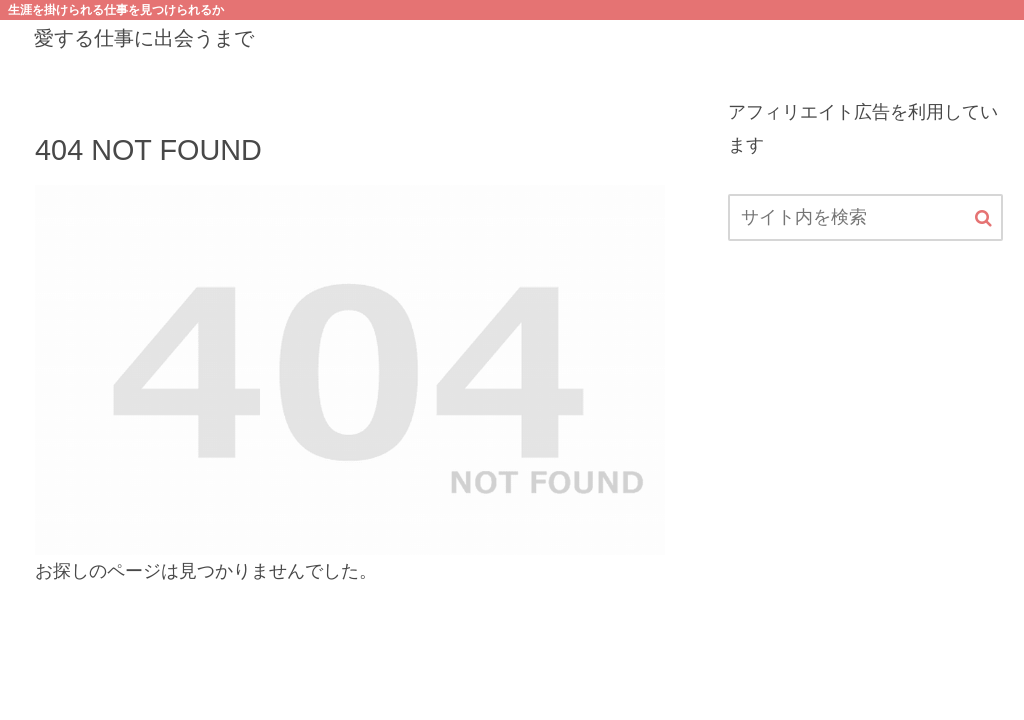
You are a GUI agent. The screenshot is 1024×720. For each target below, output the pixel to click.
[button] (983, 218)
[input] (865, 217)
